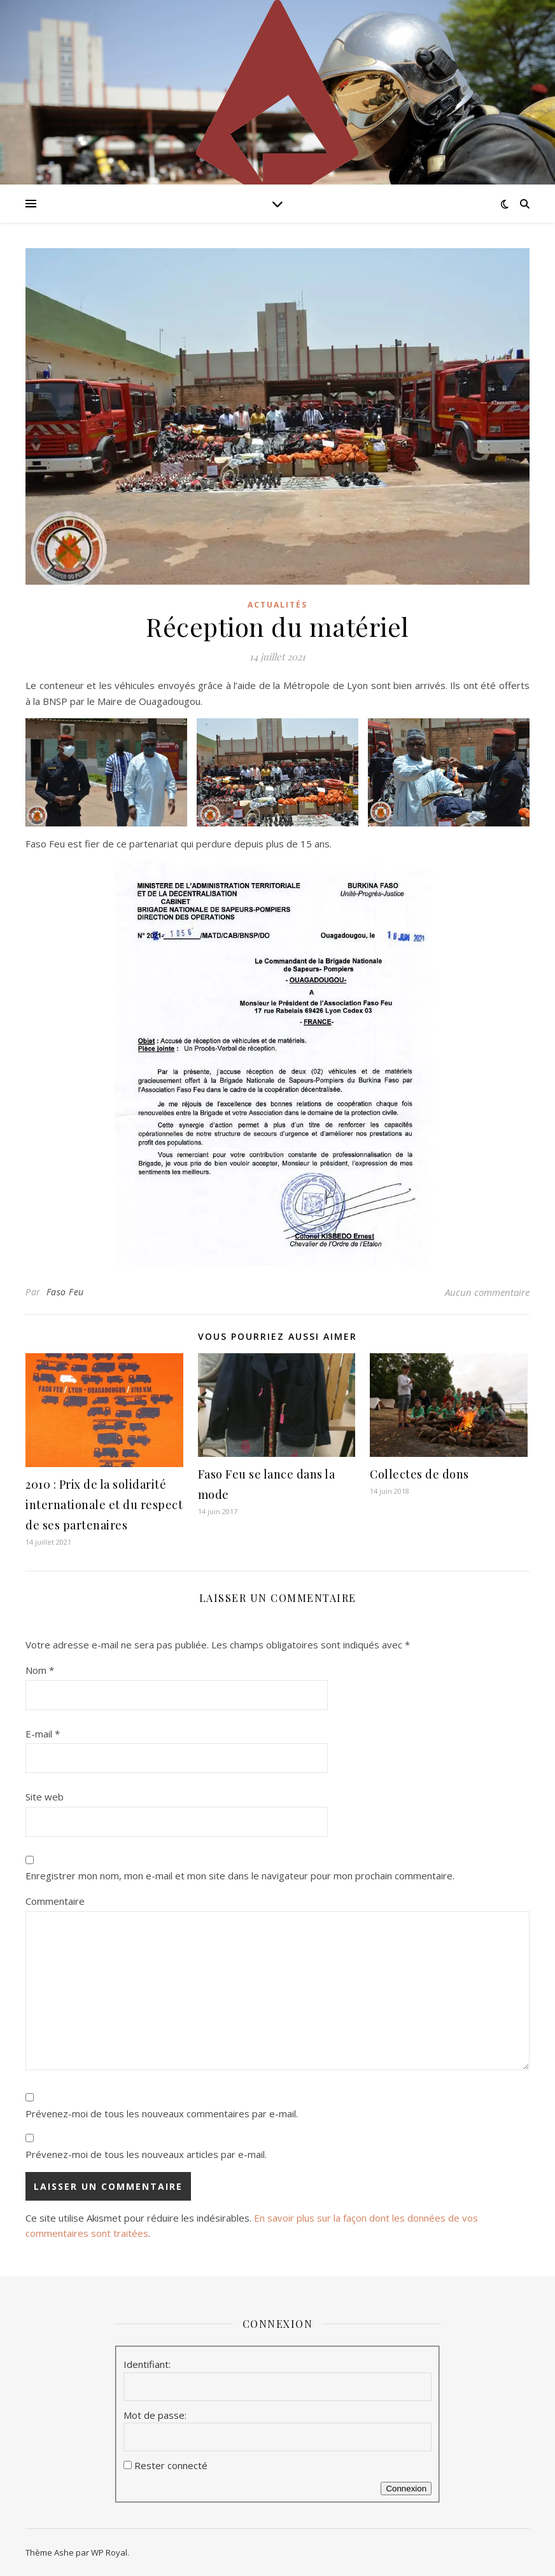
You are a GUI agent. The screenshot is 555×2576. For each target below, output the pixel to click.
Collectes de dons (419, 1474)
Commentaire (55, 1901)
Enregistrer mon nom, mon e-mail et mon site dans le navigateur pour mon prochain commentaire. (239, 1875)
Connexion (406, 2488)
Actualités (277, 604)
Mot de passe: (154, 2415)
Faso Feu (65, 1292)
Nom (39, 1670)
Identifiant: (147, 2364)
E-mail (42, 1733)
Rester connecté (170, 2465)
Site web (44, 1796)
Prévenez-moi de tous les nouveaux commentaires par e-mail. (161, 2113)
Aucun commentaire (487, 1292)
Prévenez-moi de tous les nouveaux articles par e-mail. (146, 2154)
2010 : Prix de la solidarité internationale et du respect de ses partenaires (104, 1505)
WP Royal (109, 2552)
